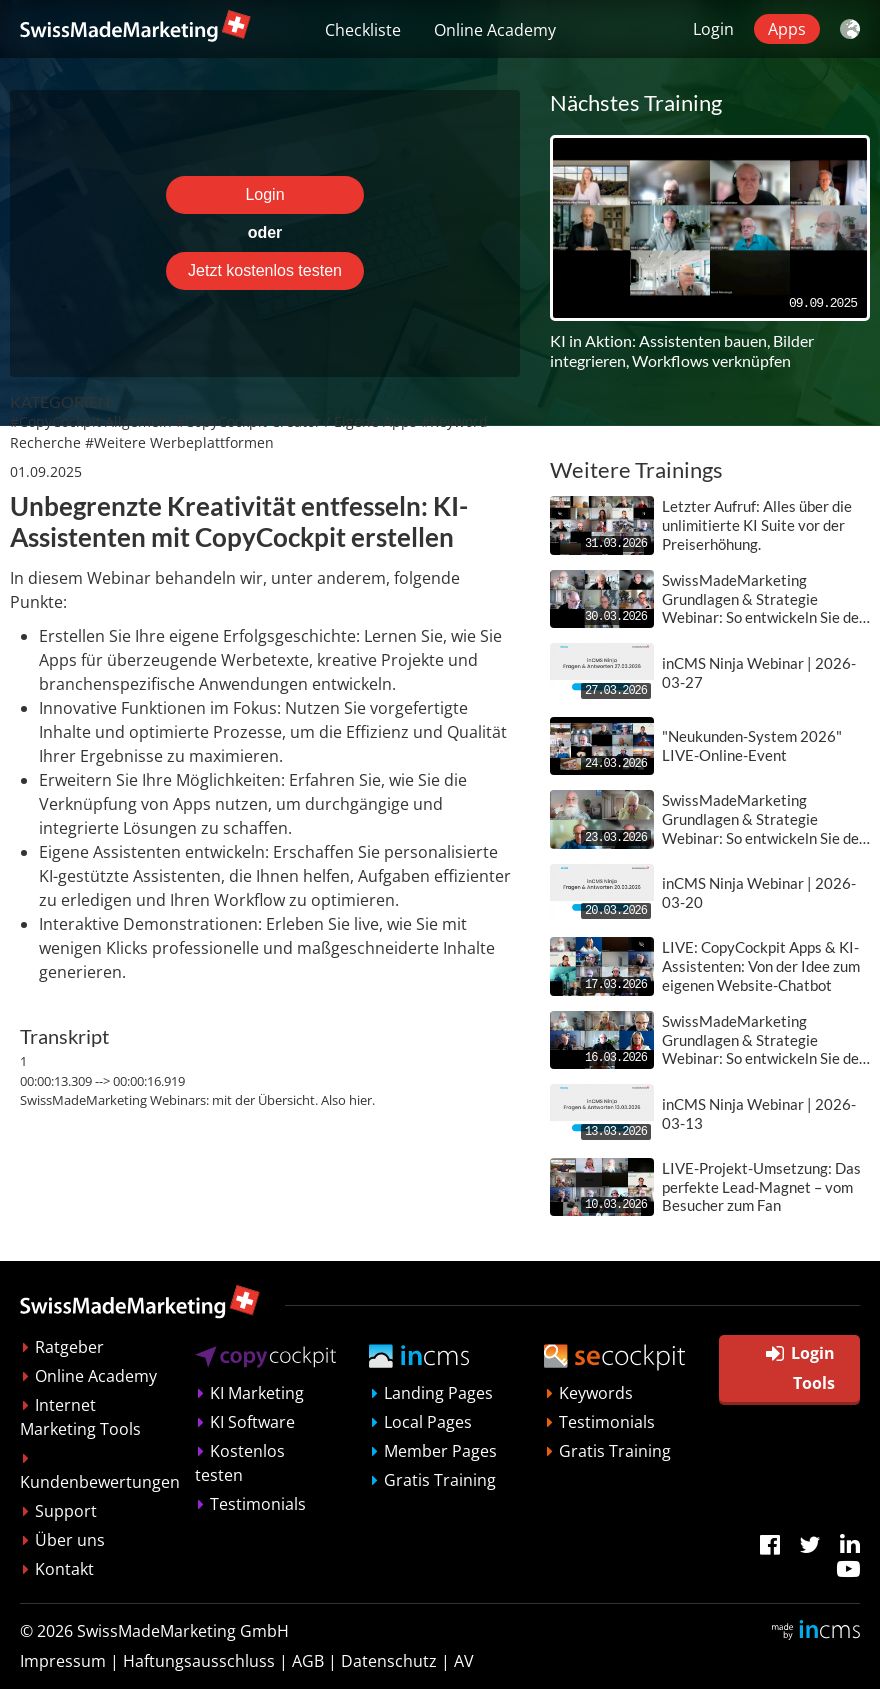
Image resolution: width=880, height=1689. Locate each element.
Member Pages (440, 1451)
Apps (787, 29)
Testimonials (258, 1504)
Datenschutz (389, 1661)
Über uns (70, 1540)
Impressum (63, 1661)
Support (66, 1511)
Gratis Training (440, 1480)
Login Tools (800, 1368)
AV (464, 1661)
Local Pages (428, 1422)
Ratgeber (69, 1347)
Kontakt (64, 1569)
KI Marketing (257, 1393)
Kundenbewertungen (100, 1482)
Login (713, 29)
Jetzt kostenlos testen (265, 270)
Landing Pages (438, 1393)
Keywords (596, 1393)
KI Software (252, 1422)
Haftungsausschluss (199, 1661)
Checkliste (363, 30)
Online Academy (495, 30)
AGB (308, 1661)
